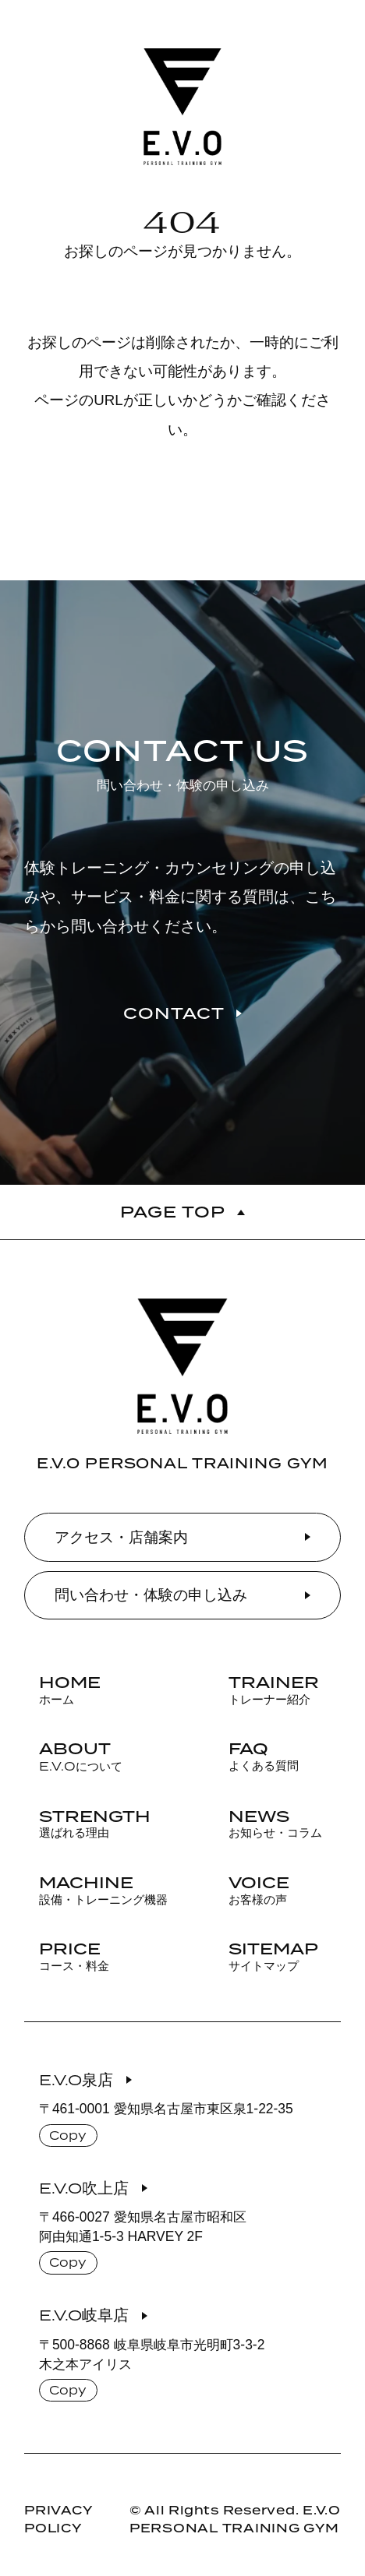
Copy (68, 2135)
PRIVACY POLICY (58, 2518)
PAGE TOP (172, 1211)
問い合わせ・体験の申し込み (151, 1595)
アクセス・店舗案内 (121, 1537)
